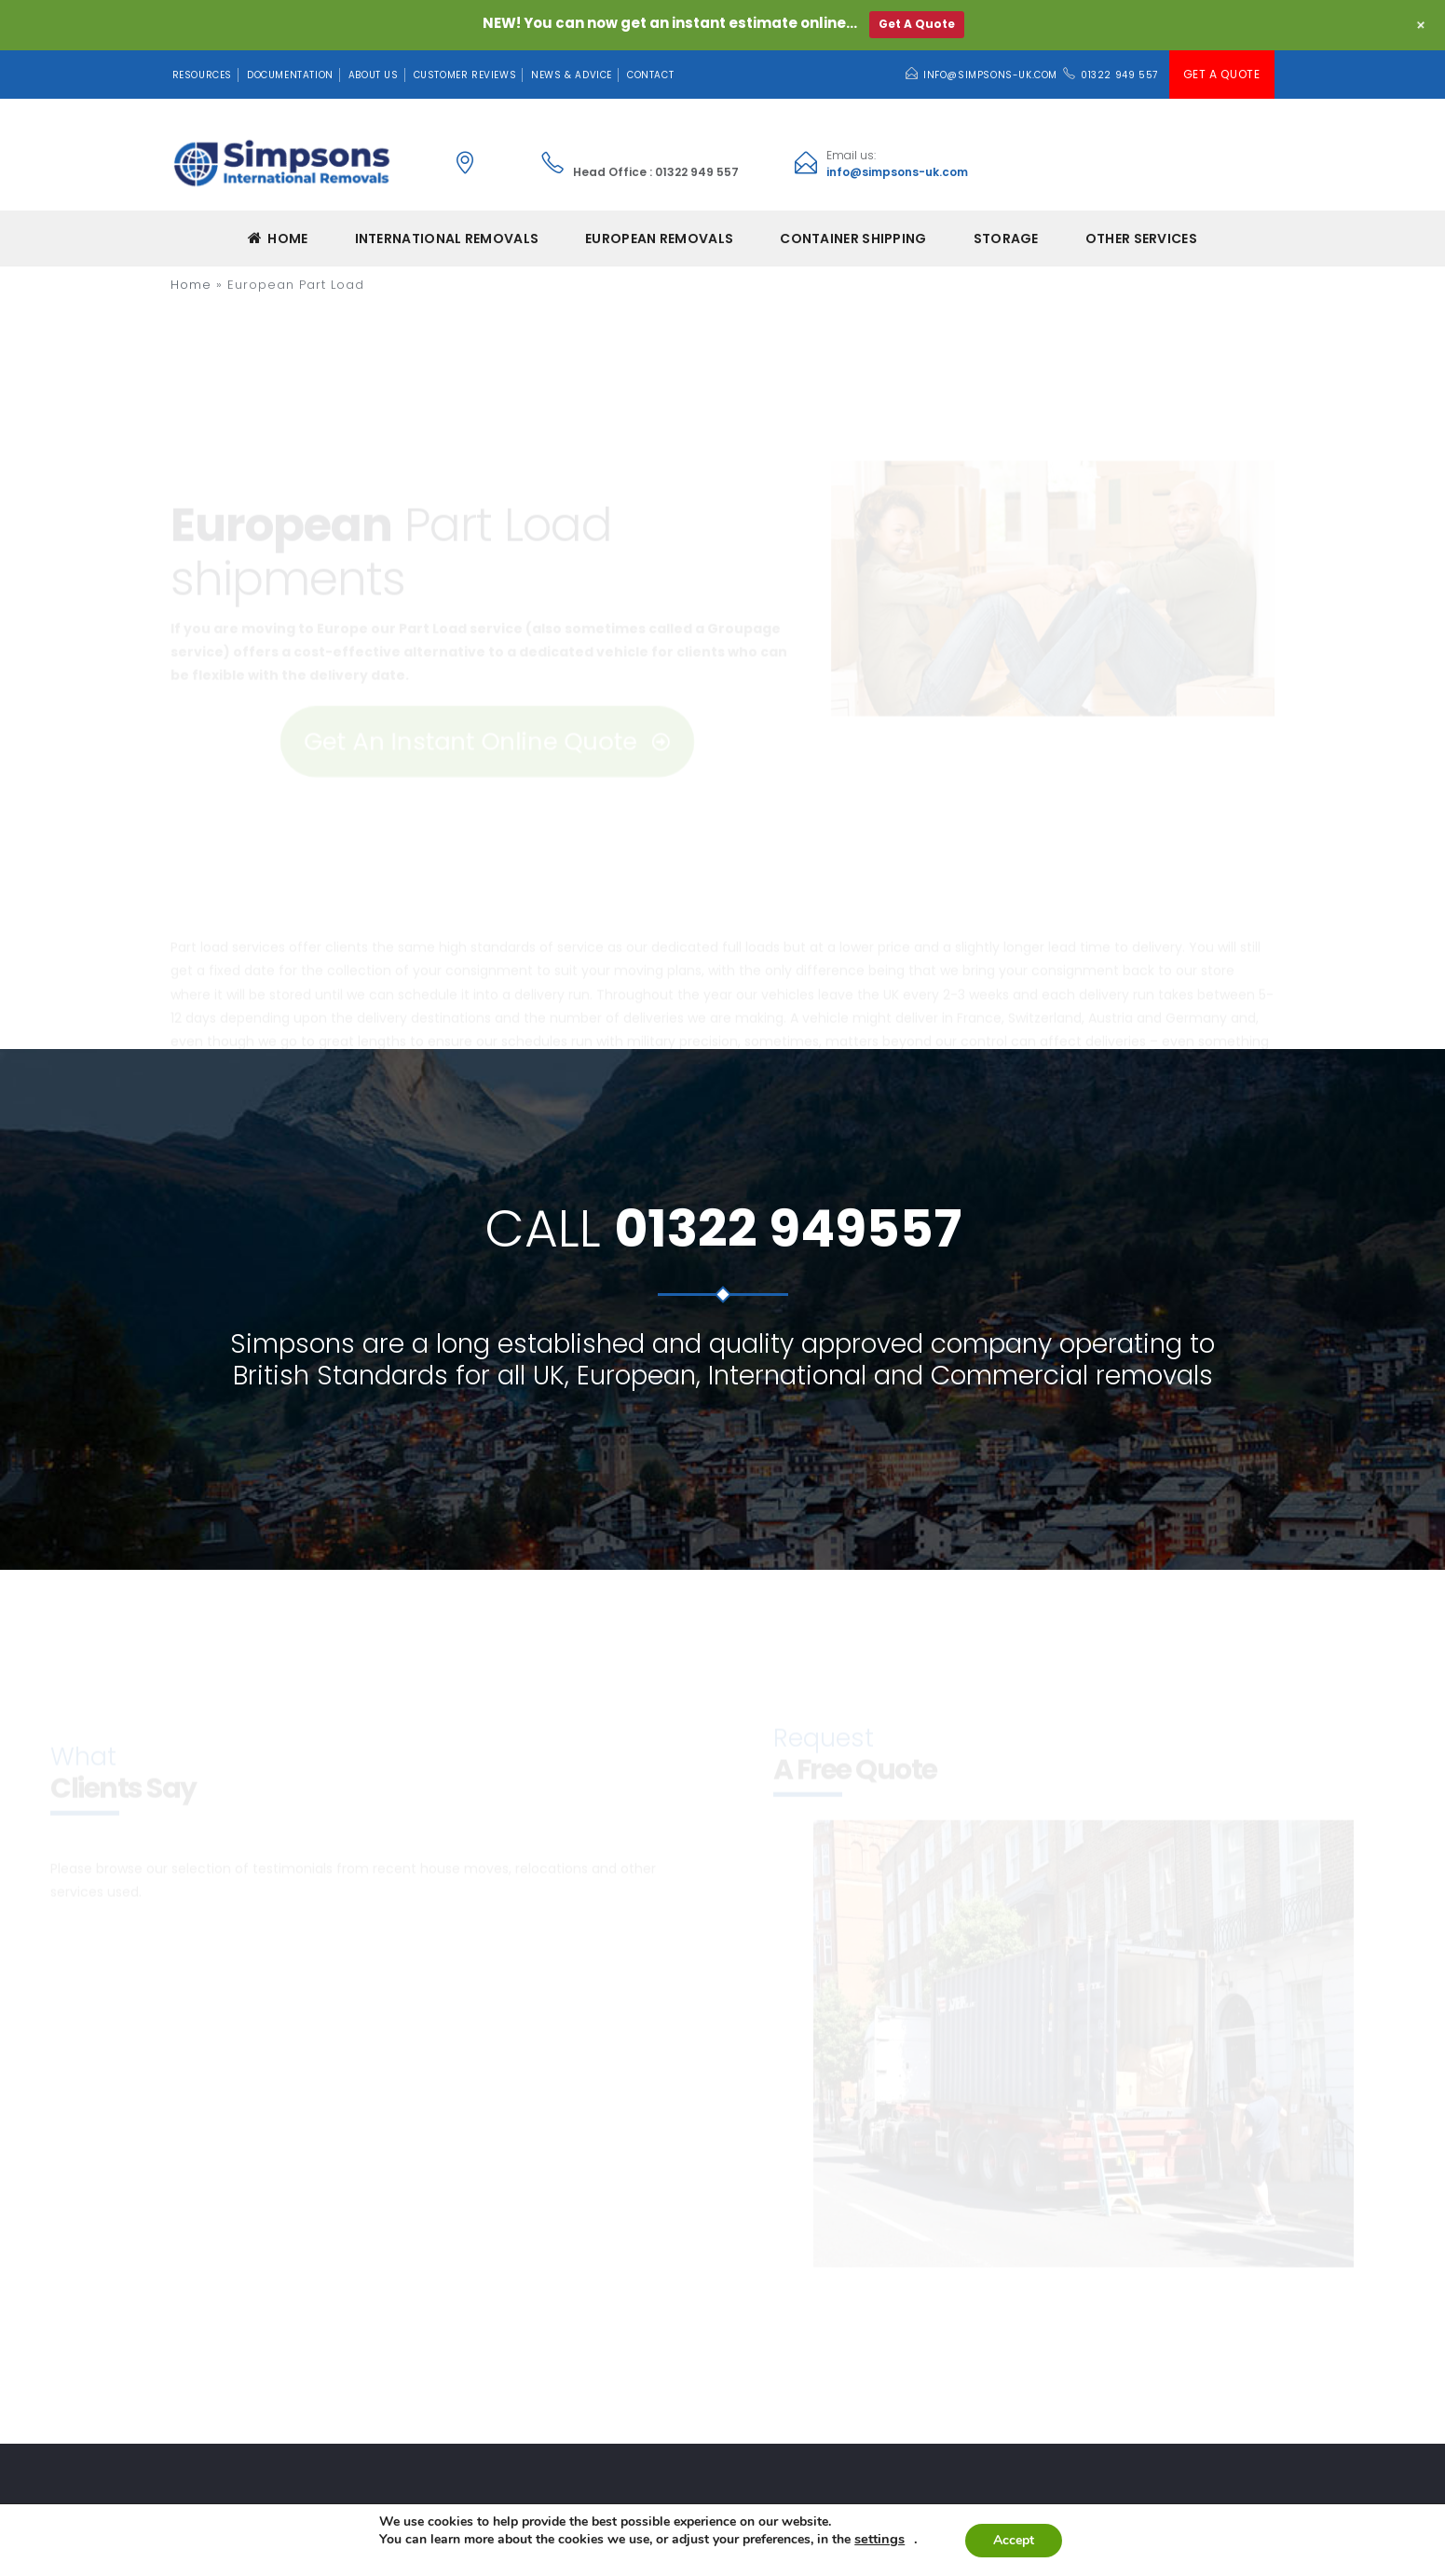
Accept (1013, 2540)
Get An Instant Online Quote (486, 649)
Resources (202, 75)
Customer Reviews (465, 75)
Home (278, 238)
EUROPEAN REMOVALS (659, 238)
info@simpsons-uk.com (990, 75)
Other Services (1141, 238)
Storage (1006, 238)
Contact (650, 75)
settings (879, 2538)
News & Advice (571, 75)
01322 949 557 (1119, 75)
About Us (373, 75)
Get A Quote (1222, 74)
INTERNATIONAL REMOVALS (447, 238)
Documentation (290, 75)
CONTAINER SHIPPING (853, 238)
